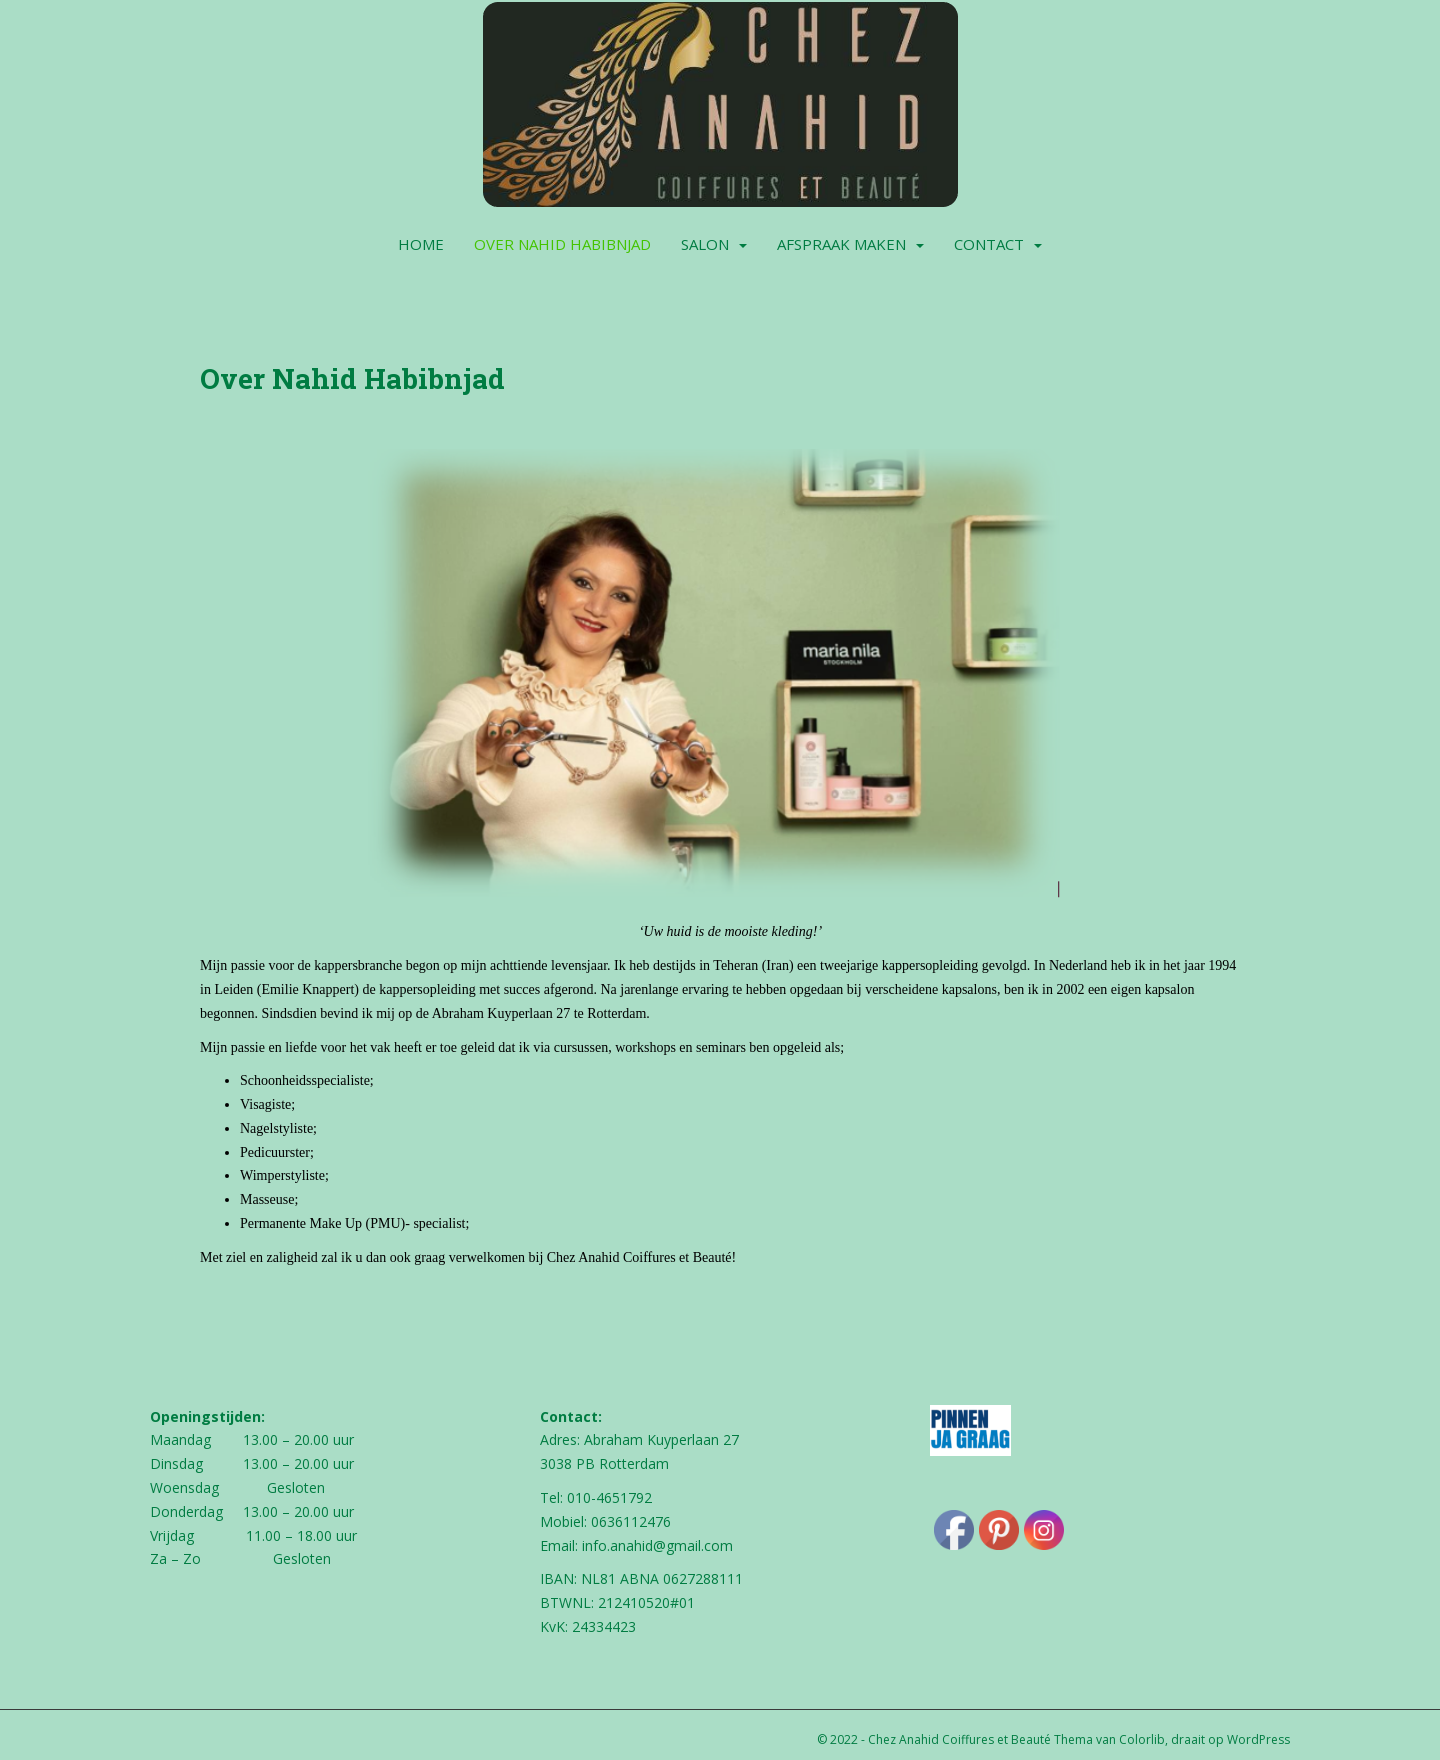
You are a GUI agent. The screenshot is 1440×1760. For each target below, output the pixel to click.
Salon (705, 244)
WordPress (1258, 1739)
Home (421, 244)
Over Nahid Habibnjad (562, 244)
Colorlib (1142, 1739)
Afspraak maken (841, 244)
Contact (989, 244)
